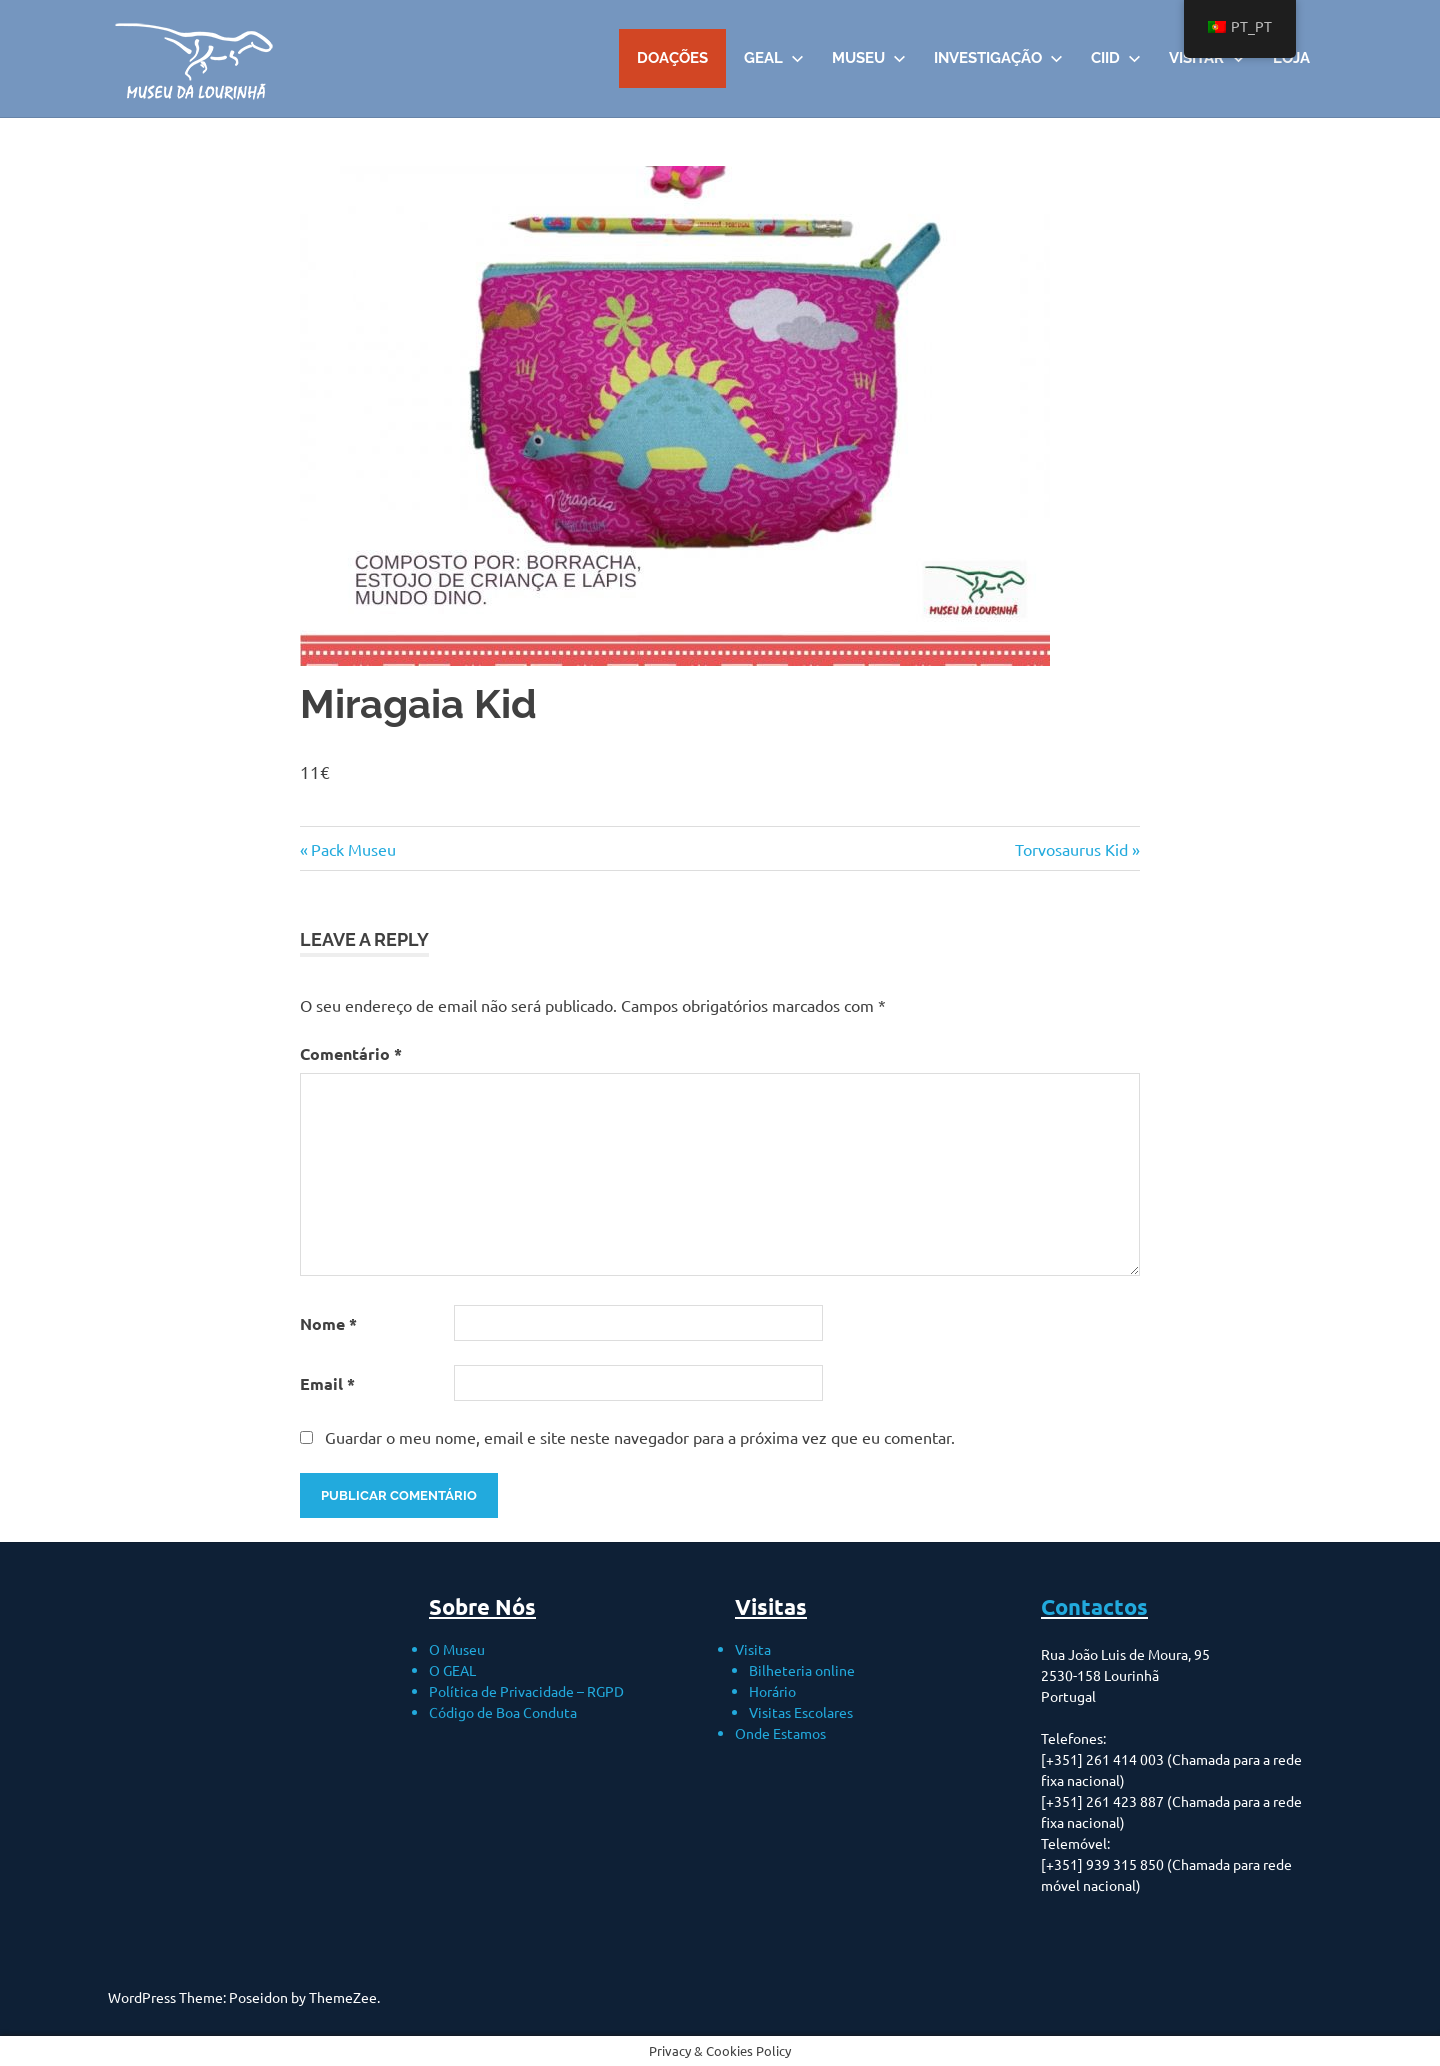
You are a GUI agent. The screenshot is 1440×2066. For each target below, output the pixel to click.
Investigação (998, 58)
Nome (328, 1323)
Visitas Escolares (801, 1712)
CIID (1116, 58)
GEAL (774, 58)
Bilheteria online (802, 1670)
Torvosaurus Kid (1071, 849)
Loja (1291, 58)
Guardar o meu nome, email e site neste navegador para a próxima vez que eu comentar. (640, 1437)
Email (327, 1383)
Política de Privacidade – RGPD (526, 1691)
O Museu (457, 1649)
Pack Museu (353, 849)
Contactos (1094, 1606)
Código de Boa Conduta (503, 1712)
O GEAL (452, 1670)
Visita (753, 1649)
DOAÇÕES (672, 58)
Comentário (351, 1053)
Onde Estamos (780, 1733)
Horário (772, 1691)
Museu (869, 58)
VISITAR (1207, 58)
